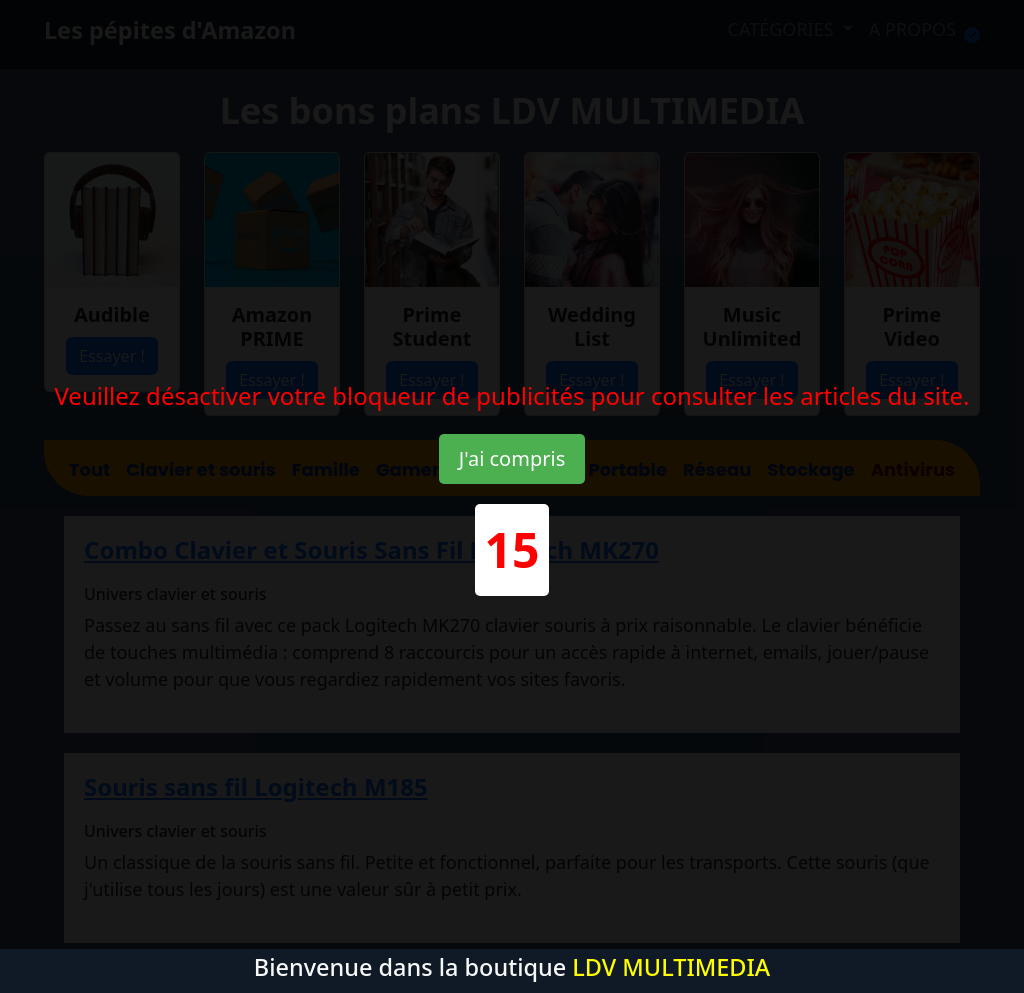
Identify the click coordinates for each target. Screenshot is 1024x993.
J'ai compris (512, 458)
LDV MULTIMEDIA (671, 967)
